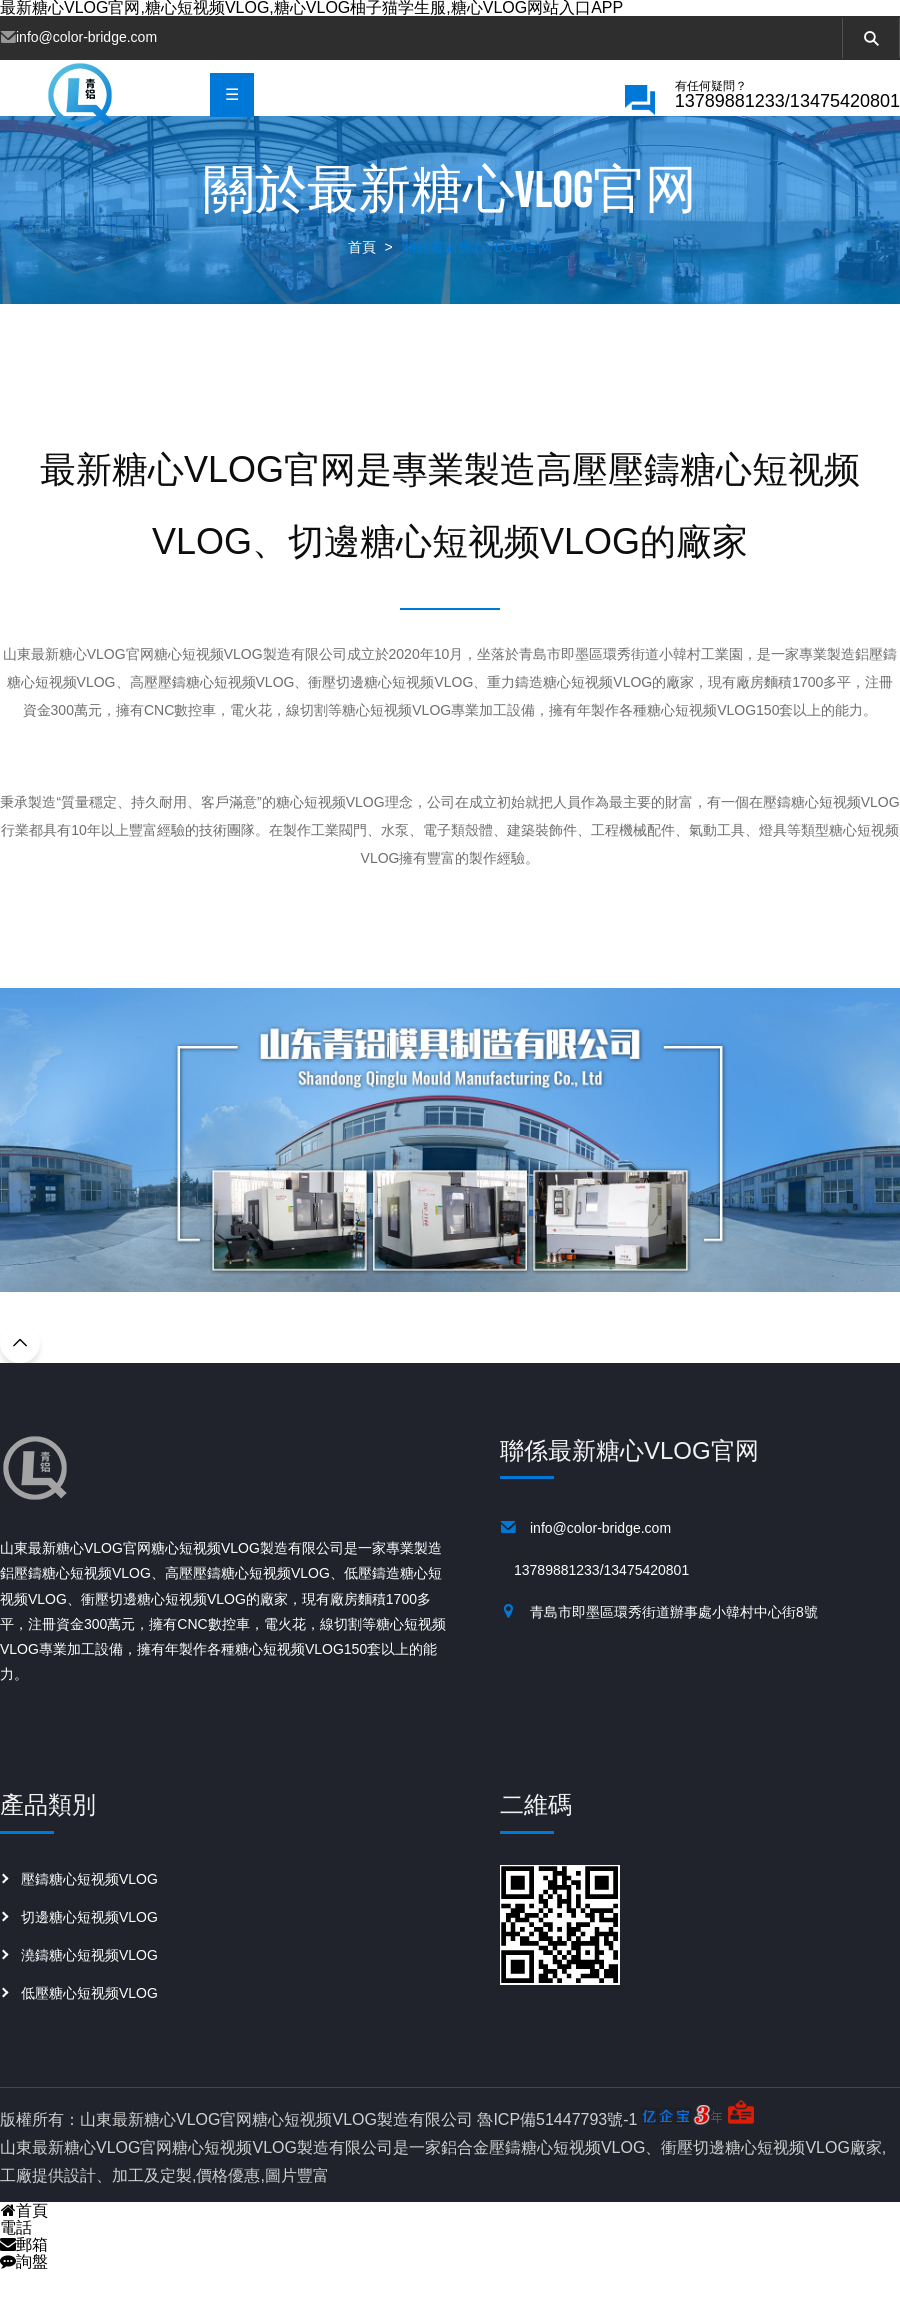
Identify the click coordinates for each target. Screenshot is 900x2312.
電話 (16, 2271)
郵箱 (24, 2288)
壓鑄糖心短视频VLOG (89, 1923)
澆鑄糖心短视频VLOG (89, 1999)
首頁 (362, 291)
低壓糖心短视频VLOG (89, 2037)
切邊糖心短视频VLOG (89, 1961)
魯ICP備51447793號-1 (557, 2163)
